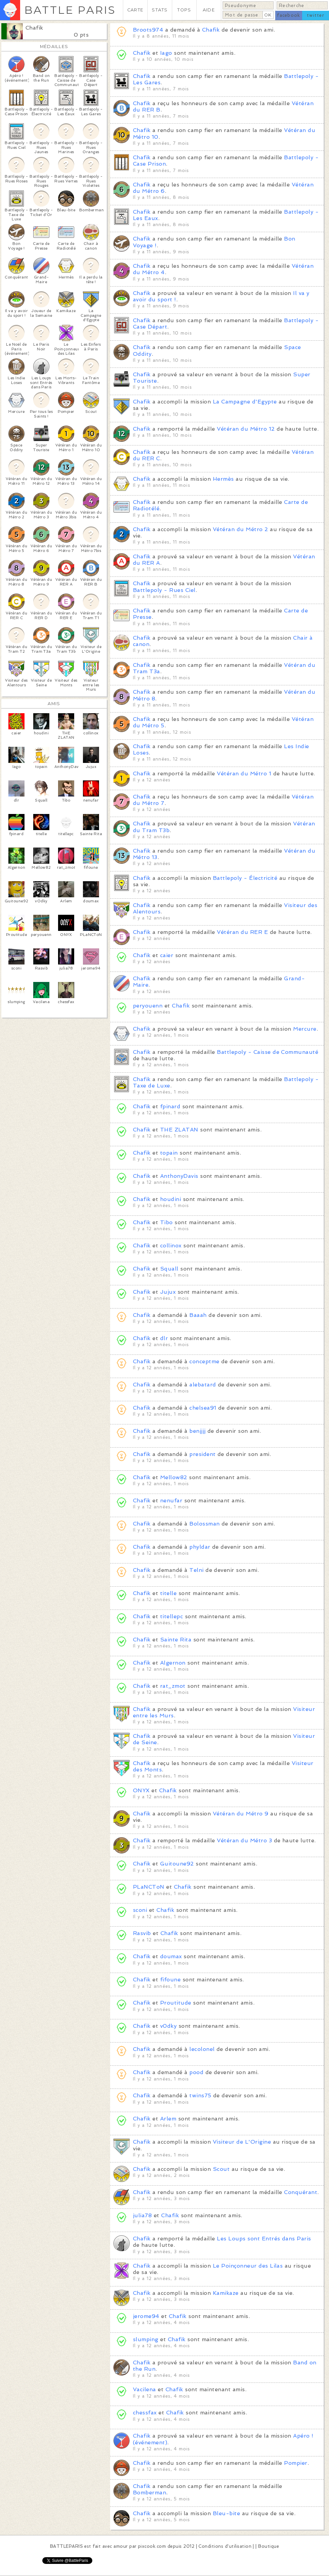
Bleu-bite (226, 2513)
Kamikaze (226, 2293)
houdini (170, 1199)
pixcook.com (152, 2546)
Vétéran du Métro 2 (240, 529)
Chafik (34, 28)
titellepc (171, 1616)
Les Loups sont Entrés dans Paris (264, 2238)
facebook (288, 15)
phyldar (199, 1547)
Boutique (268, 2546)
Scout (221, 2169)
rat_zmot (173, 1686)
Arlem (168, 2118)
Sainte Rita (175, 1639)
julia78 (142, 2215)
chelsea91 (202, 1408)
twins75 (200, 2095)
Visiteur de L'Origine (242, 2142)
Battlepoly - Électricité (245, 878)
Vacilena (144, 2389)
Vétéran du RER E (242, 932)
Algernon (173, 1663)
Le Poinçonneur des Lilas (248, 2266)
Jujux (168, 1292)
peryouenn (147, 1005)
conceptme (204, 1361)
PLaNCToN (148, 1887)
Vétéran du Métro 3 (244, 1840)
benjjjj (197, 1431)
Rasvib (142, 1933)
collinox (171, 1245)
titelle (168, 1593)
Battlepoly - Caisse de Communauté (267, 1052)
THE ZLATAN (179, 1129)
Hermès (223, 479)
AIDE (209, 9)
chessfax (145, 2412)
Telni (196, 1570)
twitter (315, 15)
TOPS (184, 9)
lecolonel (202, 2049)
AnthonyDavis (179, 1176)
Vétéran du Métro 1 (244, 773)
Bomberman (149, 2492)
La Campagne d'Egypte (245, 401)
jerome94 (146, 2316)
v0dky (168, 2026)
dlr (164, 1338)
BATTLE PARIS (70, 9)
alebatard (202, 1384)
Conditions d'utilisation (224, 2546)
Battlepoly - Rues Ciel (164, 590)
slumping (145, 2339)
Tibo (166, 1222)
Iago (166, 53)
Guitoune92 (177, 1863)
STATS (160, 9)
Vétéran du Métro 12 (246, 429)
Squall (169, 1268)
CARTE (135, 9)
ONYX (141, 1790)
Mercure (304, 1029)
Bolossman (204, 1523)
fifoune (170, 1979)
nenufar (171, 1500)
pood (196, 2072)
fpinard (170, 1106)
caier (166, 955)
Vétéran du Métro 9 (241, 1813)
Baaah (197, 1315)
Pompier (295, 2463)
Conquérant (300, 2192)
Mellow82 (173, 1477)
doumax (171, 1956)
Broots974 (148, 30)
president (202, 1454)
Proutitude (175, 2003)
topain (169, 1153)
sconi (140, 1910)
